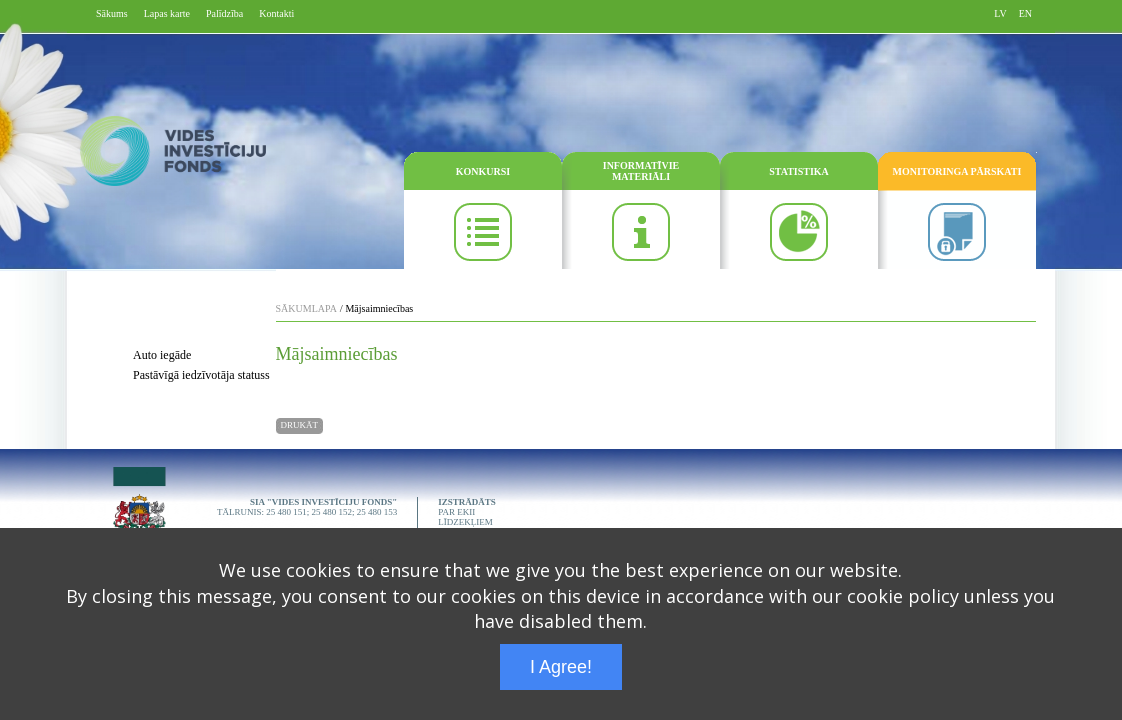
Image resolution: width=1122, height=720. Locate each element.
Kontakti (276, 13)
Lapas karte (167, 13)
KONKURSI (483, 171)
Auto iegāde (162, 355)
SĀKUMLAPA (306, 308)
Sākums (112, 13)
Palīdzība (224, 13)
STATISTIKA (799, 171)
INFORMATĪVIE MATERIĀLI (641, 171)
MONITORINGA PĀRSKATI (957, 171)
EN (1025, 13)
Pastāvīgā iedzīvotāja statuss (201, 375)
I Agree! (561, 667)
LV (1000, 13)
